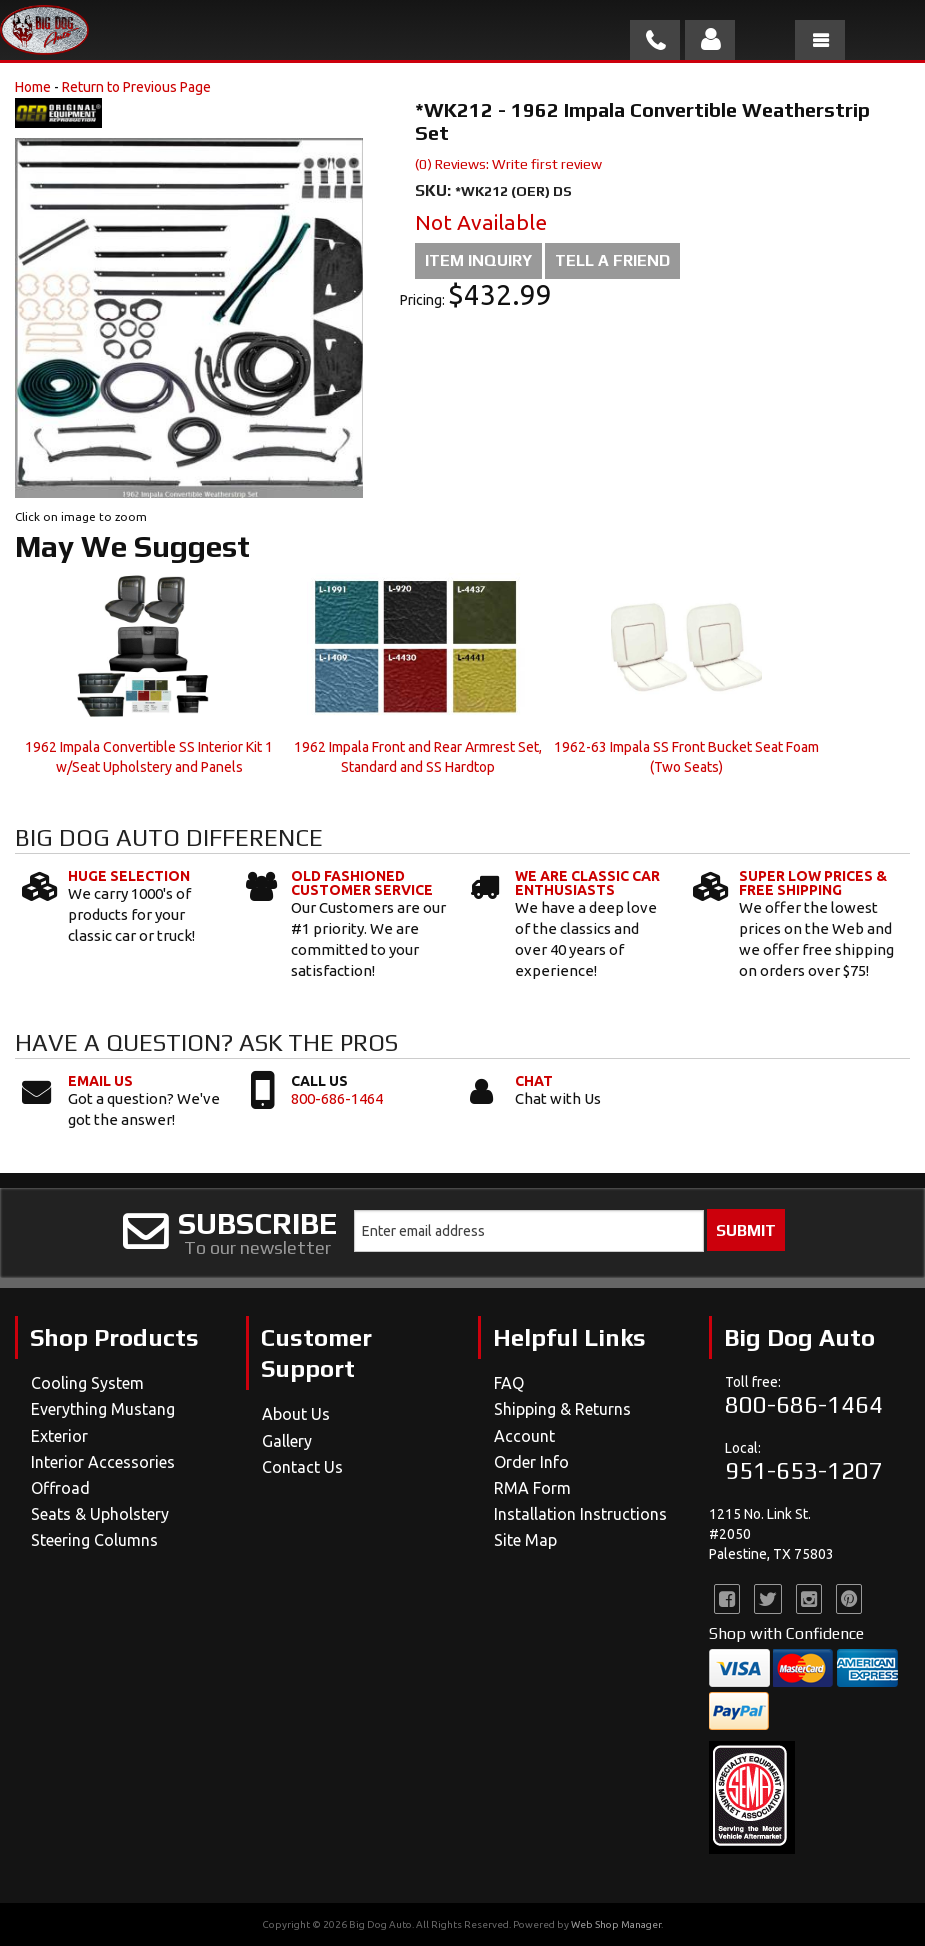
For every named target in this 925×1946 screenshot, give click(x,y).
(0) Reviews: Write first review (508, 164)
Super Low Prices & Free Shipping (813, 883)
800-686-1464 (337, 1098)
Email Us (100, 1081)
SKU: (435, 190)
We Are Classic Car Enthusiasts (587, 883)
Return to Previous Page (136, 87)
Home (33, 87)
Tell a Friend (612, 260)
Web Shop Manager (616, 1924)
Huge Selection (129, 876)
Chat (534, 1081)
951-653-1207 (804, 1470)
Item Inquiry (478, 260)
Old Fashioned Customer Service (362, 883)
